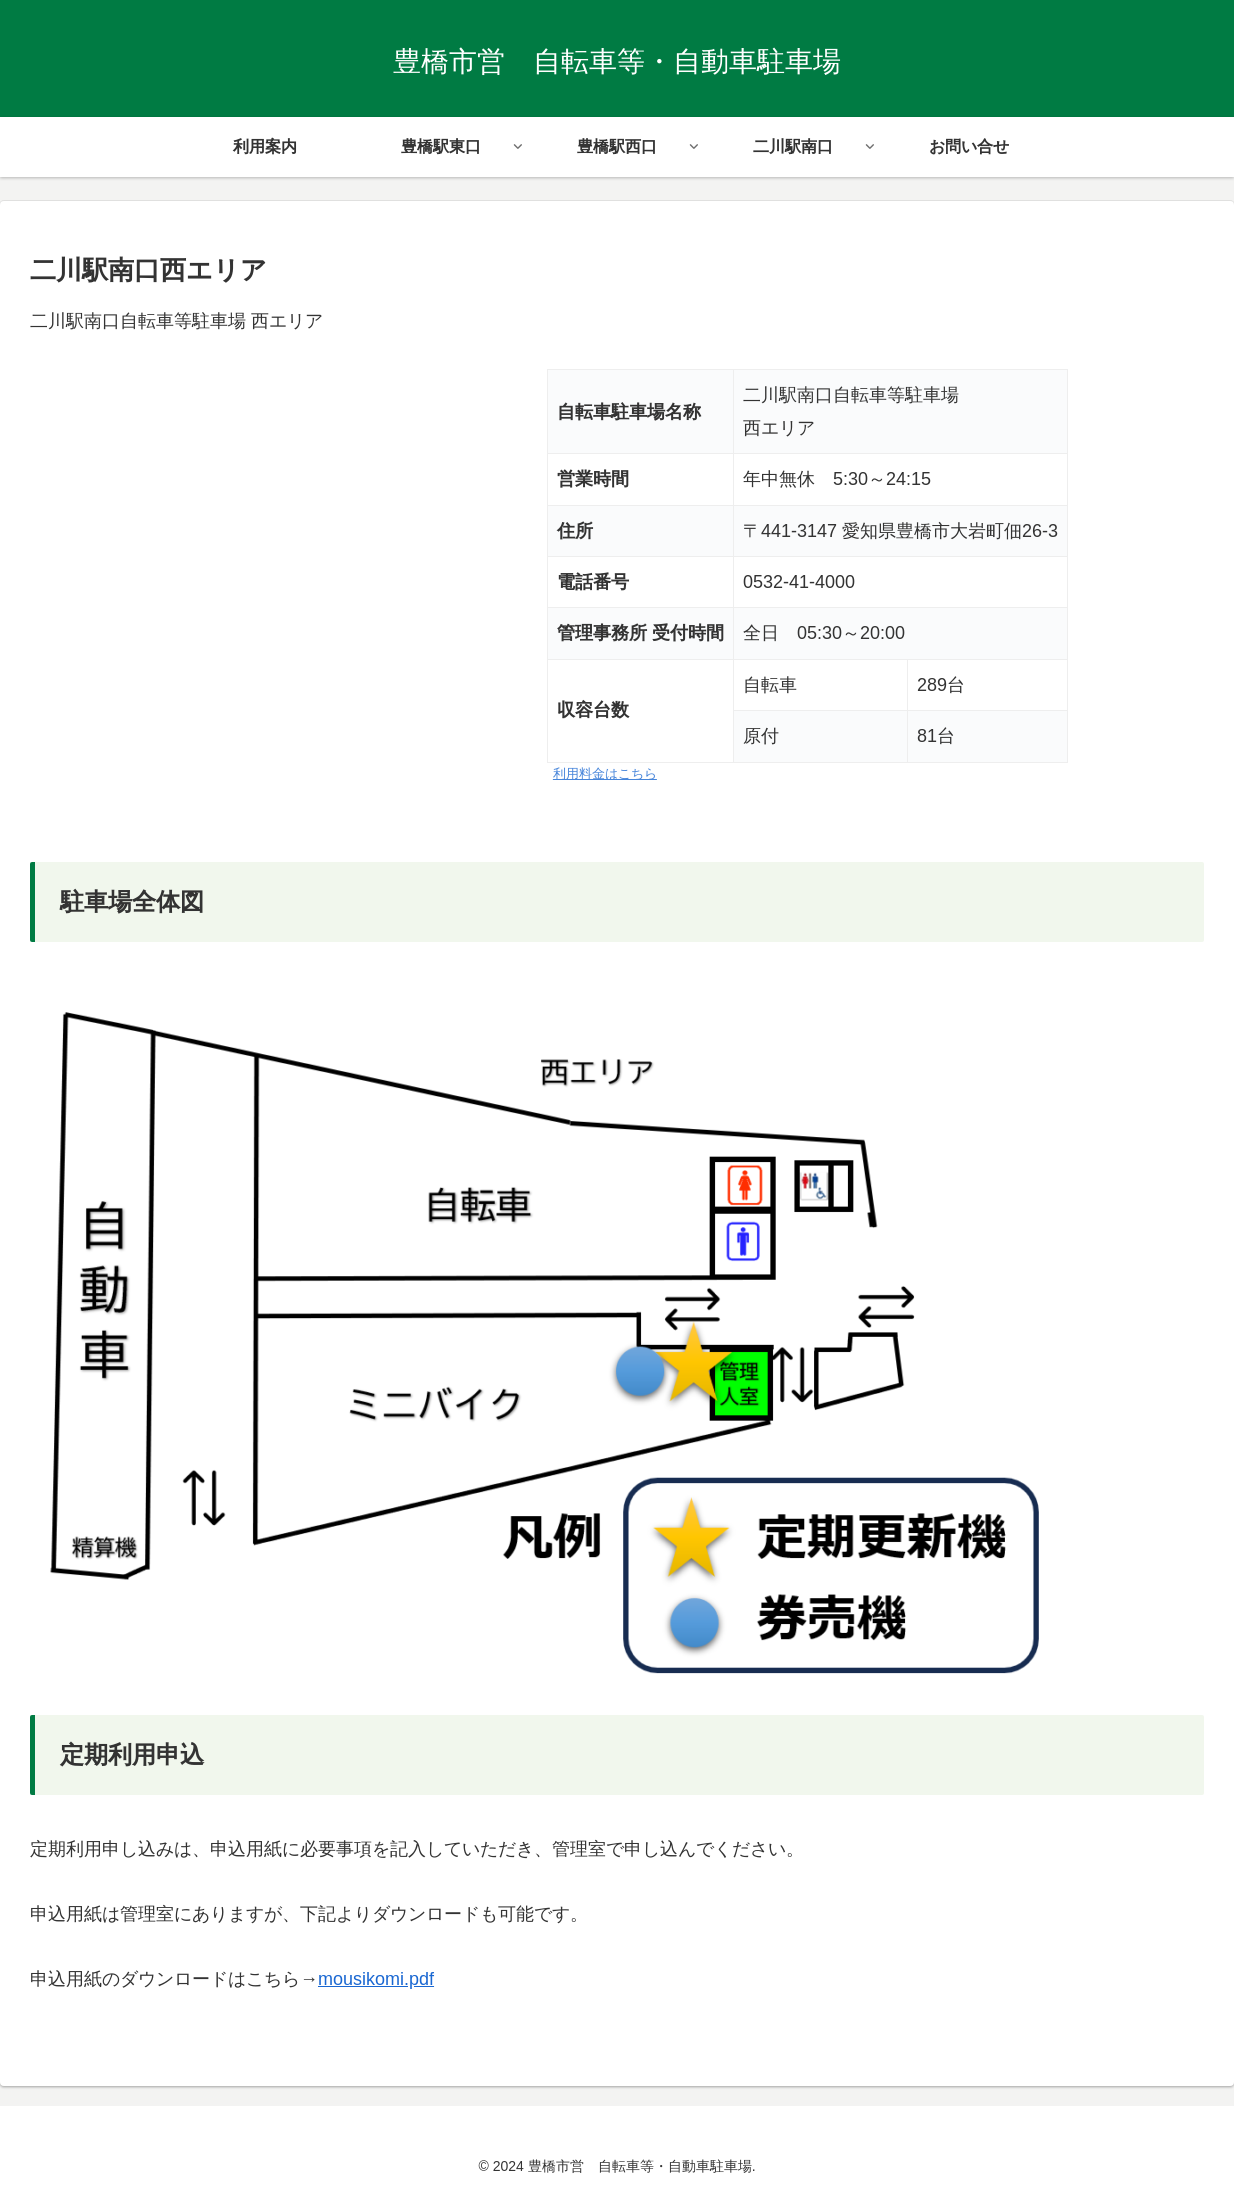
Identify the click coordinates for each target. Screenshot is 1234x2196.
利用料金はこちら (605, 774)
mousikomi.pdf (376, 1979)
